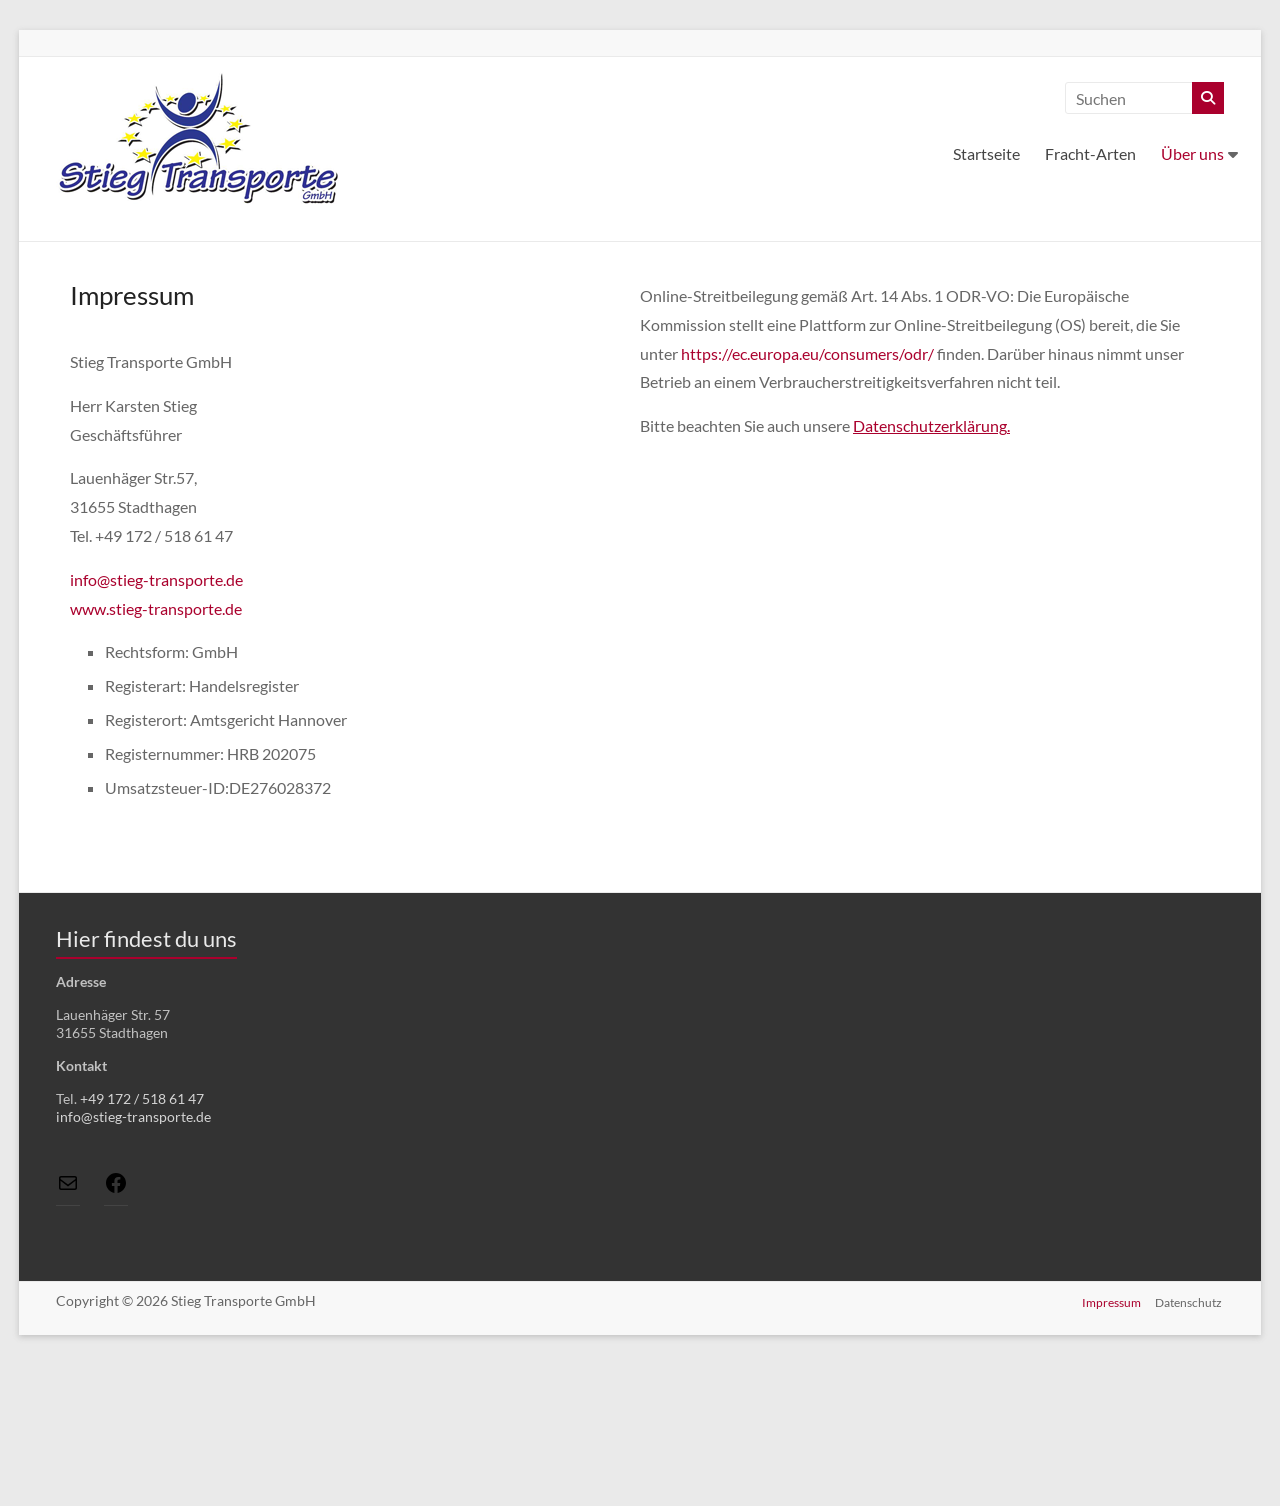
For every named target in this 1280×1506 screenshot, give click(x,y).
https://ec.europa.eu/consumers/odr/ (807, 353)
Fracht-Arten (1090, 153)
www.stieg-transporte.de (156, 608)
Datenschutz (1190, 1441)
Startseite (986, 153)
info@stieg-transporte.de (156, 579)
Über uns (1192, 153)
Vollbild (422, 958)
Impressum (1111, 1441)
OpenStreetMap (1030, 1354)
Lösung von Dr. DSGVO (1169, 1354)
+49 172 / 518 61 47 (142, 1098)
